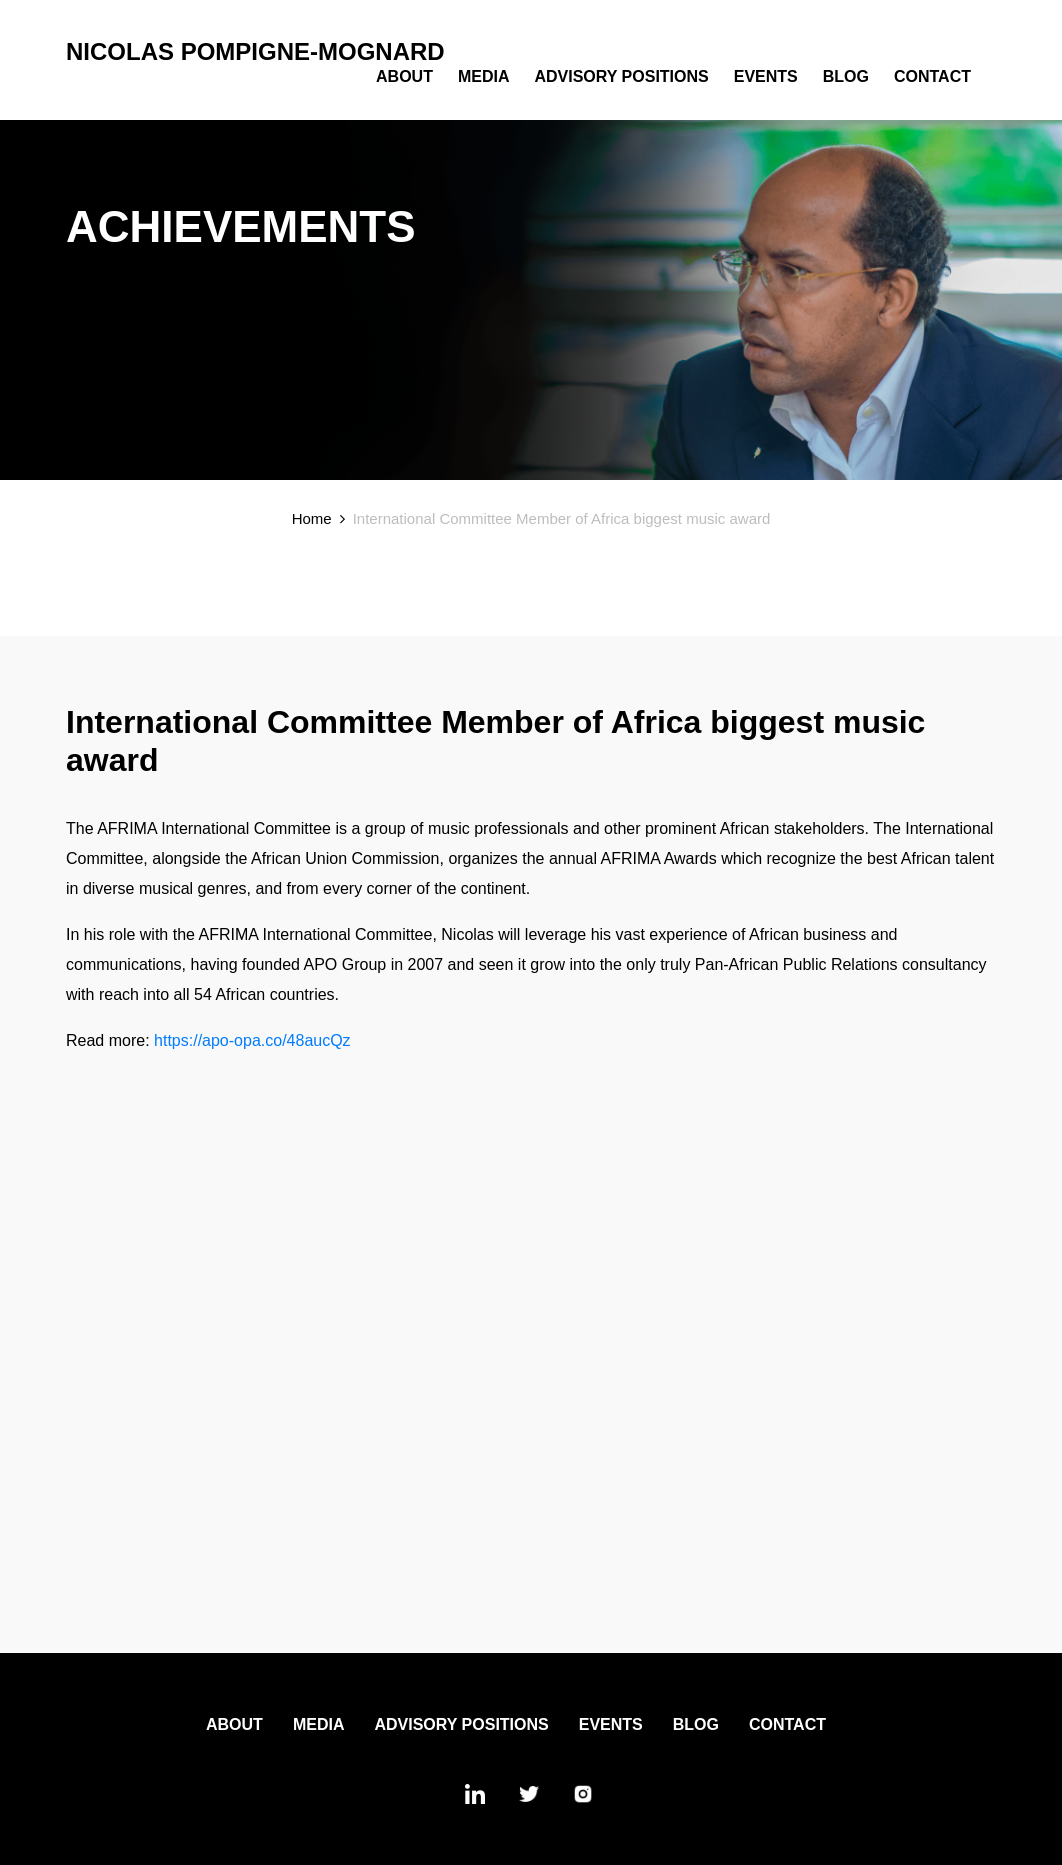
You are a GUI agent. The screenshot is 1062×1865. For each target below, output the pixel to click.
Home (312, 518)
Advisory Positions (621, 77)
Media (484, 77)
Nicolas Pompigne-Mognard (255, 51)
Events (766, 77)
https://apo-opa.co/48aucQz (252, 1040)
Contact (932, 77)
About (404, 77)
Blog (846, 77)
